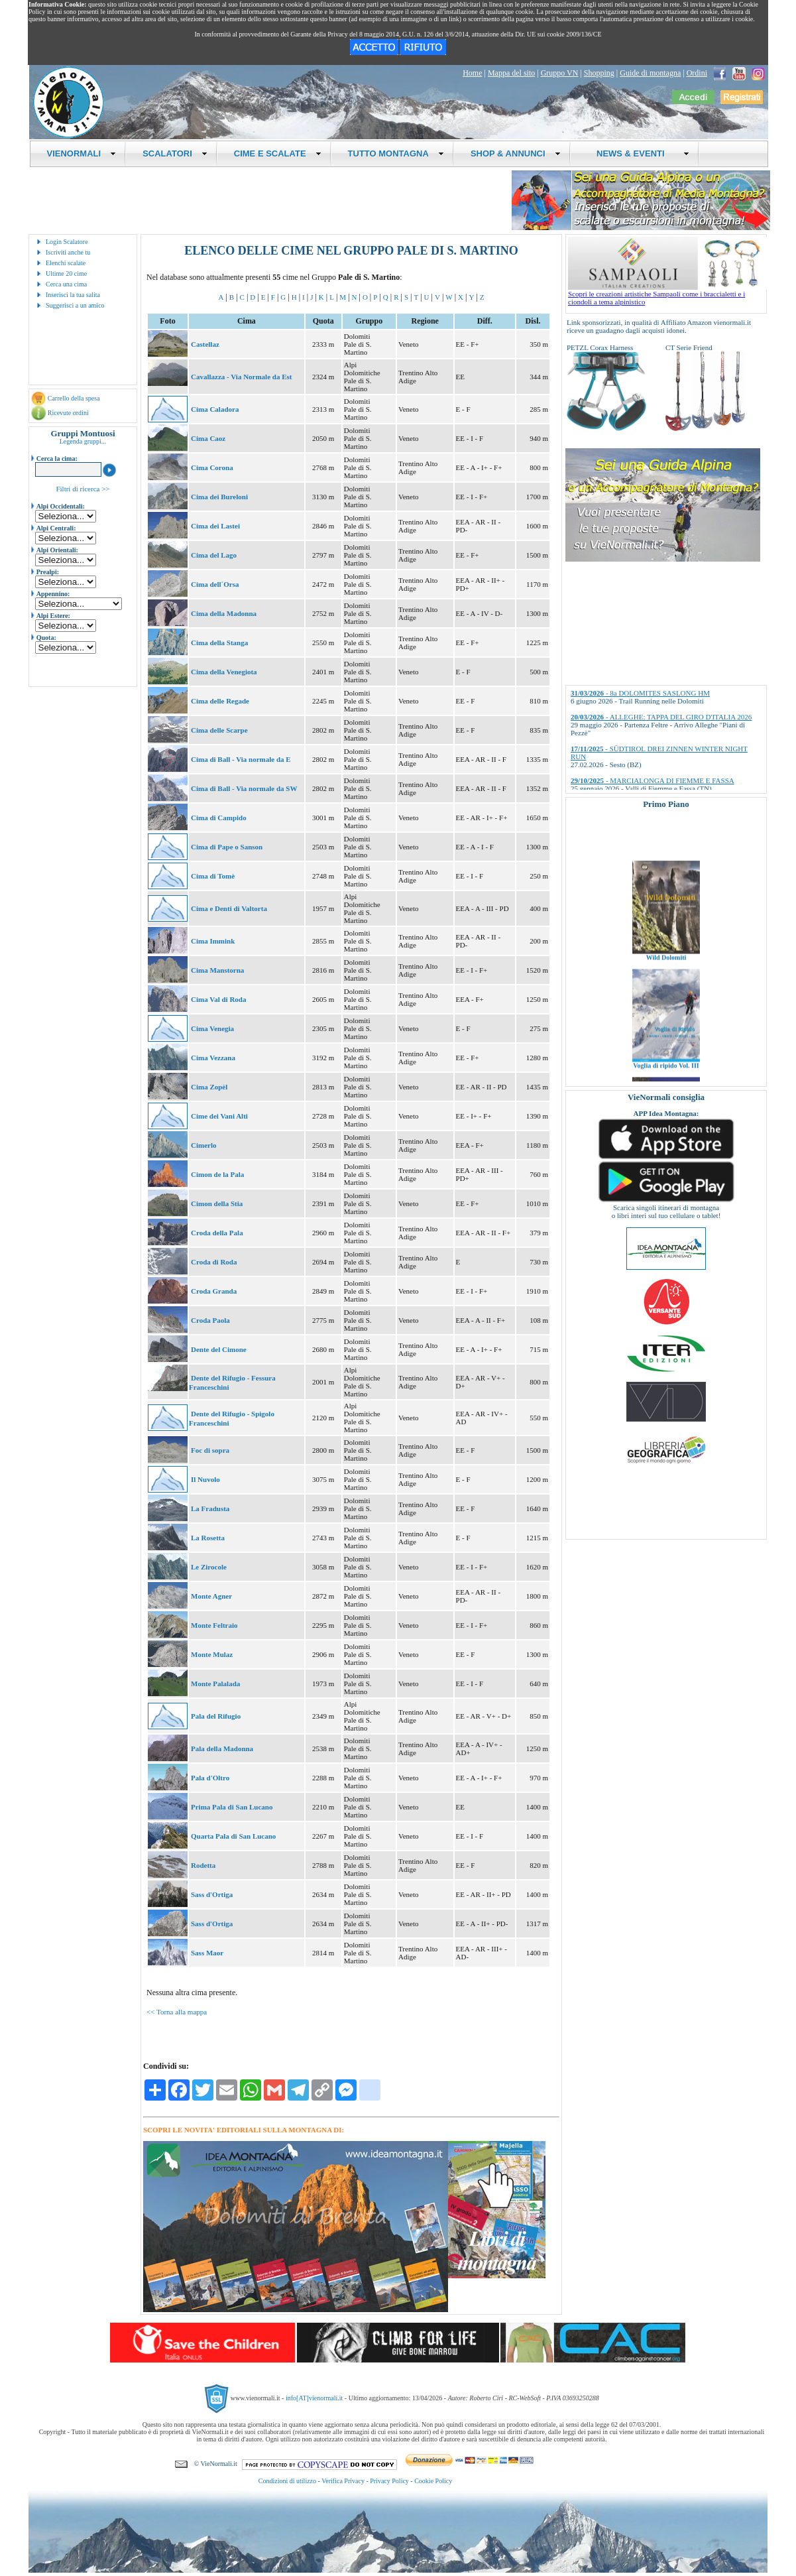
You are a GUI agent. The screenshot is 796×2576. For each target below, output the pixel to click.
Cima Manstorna (217, 970)
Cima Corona (212, 467)
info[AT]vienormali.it (314, 2398)
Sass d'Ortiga (212, 1894)
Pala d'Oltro (210, 1778)
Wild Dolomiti (666, 980)
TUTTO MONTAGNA (396, 153)
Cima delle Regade (220, 701)
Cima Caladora (215, 409)
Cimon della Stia (217, 1203)
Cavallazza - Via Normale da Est (241, 377)
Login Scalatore (67, 241)
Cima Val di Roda (218, 999)
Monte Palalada (215, 1683)
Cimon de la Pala (217, 1174)
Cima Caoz (208, 438)
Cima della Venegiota (224, 672)
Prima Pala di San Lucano (231, 1807)
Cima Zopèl (209, 1087)
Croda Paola (210, 1320)
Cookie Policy (433, 2480)
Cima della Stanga (219, 642)
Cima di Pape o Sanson (226, 847)
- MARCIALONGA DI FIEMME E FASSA (652, 780)
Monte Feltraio (214, 1625)
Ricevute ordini (68, 412)
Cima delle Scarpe (219, 730)
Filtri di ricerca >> (82, 489)
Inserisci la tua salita (73, 294)
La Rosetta (208, 1538)
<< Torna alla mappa (176, 2012)
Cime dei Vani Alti (219, 1116)
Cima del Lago (214, 555)
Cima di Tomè (213, 876)
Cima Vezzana (213, 1058)
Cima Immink (213, 941)
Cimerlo (203, 1145)
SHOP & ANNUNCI (516, 153)
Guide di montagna (650, 73)
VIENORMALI (82, 153)
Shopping (599, 73)
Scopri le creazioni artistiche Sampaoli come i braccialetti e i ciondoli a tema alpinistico (667, 294)
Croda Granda (214, 1291)
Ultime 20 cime (66, 273)
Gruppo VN (560, 73)
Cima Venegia (212, 1028)
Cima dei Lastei (215, 526)
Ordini (697, 73)
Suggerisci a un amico (75, 305)
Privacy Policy (389, 2480)
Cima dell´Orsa (215, 584)
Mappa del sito (511, 73)
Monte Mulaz (212, 1654)
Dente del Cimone (219, 1349)
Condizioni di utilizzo (287, 2480)
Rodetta (203, 1865)
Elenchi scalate (65, 263)
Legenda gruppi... (83, 441)
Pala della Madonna (222, 1748)
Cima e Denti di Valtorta (229, 908)
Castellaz (205, 344)
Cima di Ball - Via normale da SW (244, 788)
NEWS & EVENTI (638, 153)
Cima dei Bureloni (219, 497)
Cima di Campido (219, 818)
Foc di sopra (210, 1450)
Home (472, 73)
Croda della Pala (217, 1233)
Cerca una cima (66, 284)
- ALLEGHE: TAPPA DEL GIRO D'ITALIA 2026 (661, 717)
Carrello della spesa (74, 398)
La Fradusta (210, 1508)
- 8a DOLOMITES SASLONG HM (640, 693)
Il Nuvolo (205, 1479)
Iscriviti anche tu (68, 252)
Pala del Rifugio (216, 1716)
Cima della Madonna (223, 613)
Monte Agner (211, 1596)
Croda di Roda (214, 1262)
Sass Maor (207, 1953)
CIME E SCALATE (277, 153)
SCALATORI (174, 153)
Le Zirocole (209, 1567)
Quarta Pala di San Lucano (233, 1836)
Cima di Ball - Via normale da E (241, 759)
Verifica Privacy (343, 2480)
